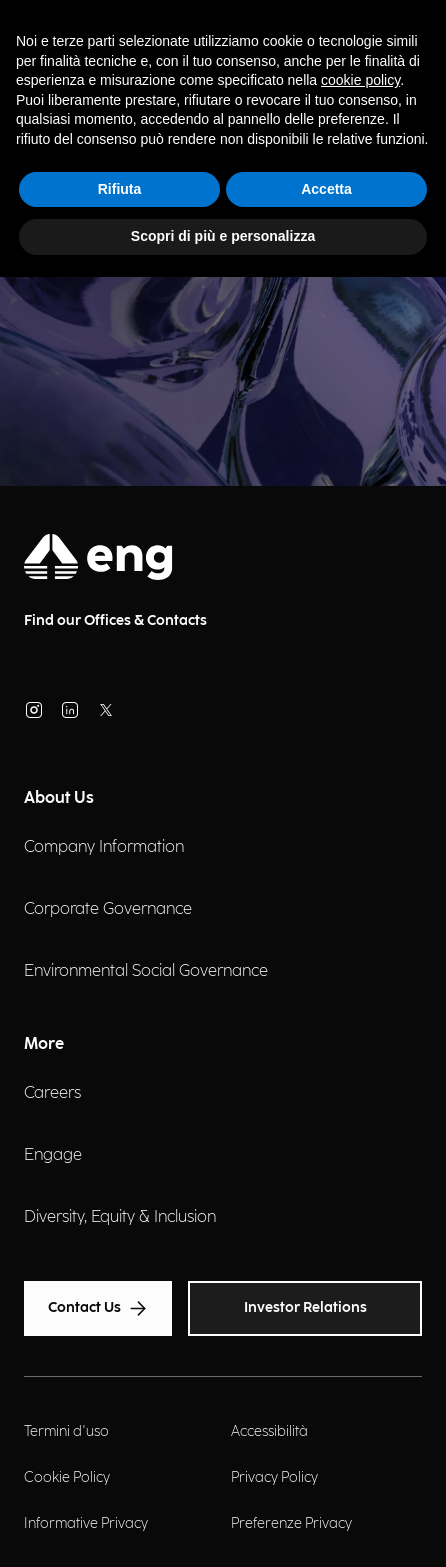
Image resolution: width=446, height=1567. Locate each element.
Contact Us (98, 1308)
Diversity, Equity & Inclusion (120, 1217)
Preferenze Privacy (291, 1523)
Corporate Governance (108, 909)
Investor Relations (305, 1307)
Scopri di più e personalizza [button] (223, 236)
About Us (59, 798)
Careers (52, 1093)
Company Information (104, 847)
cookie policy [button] (360, 80)
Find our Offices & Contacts (115, 620)
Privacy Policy (274, 1477)
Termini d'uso (66, 1431)
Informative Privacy (86, 1523)
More (44, 1044)
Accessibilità (269, 1431)
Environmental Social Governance (146, 971)
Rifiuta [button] (120, 189)
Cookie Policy (67, 1477)
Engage (53, 1155)
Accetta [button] (326, 189)
